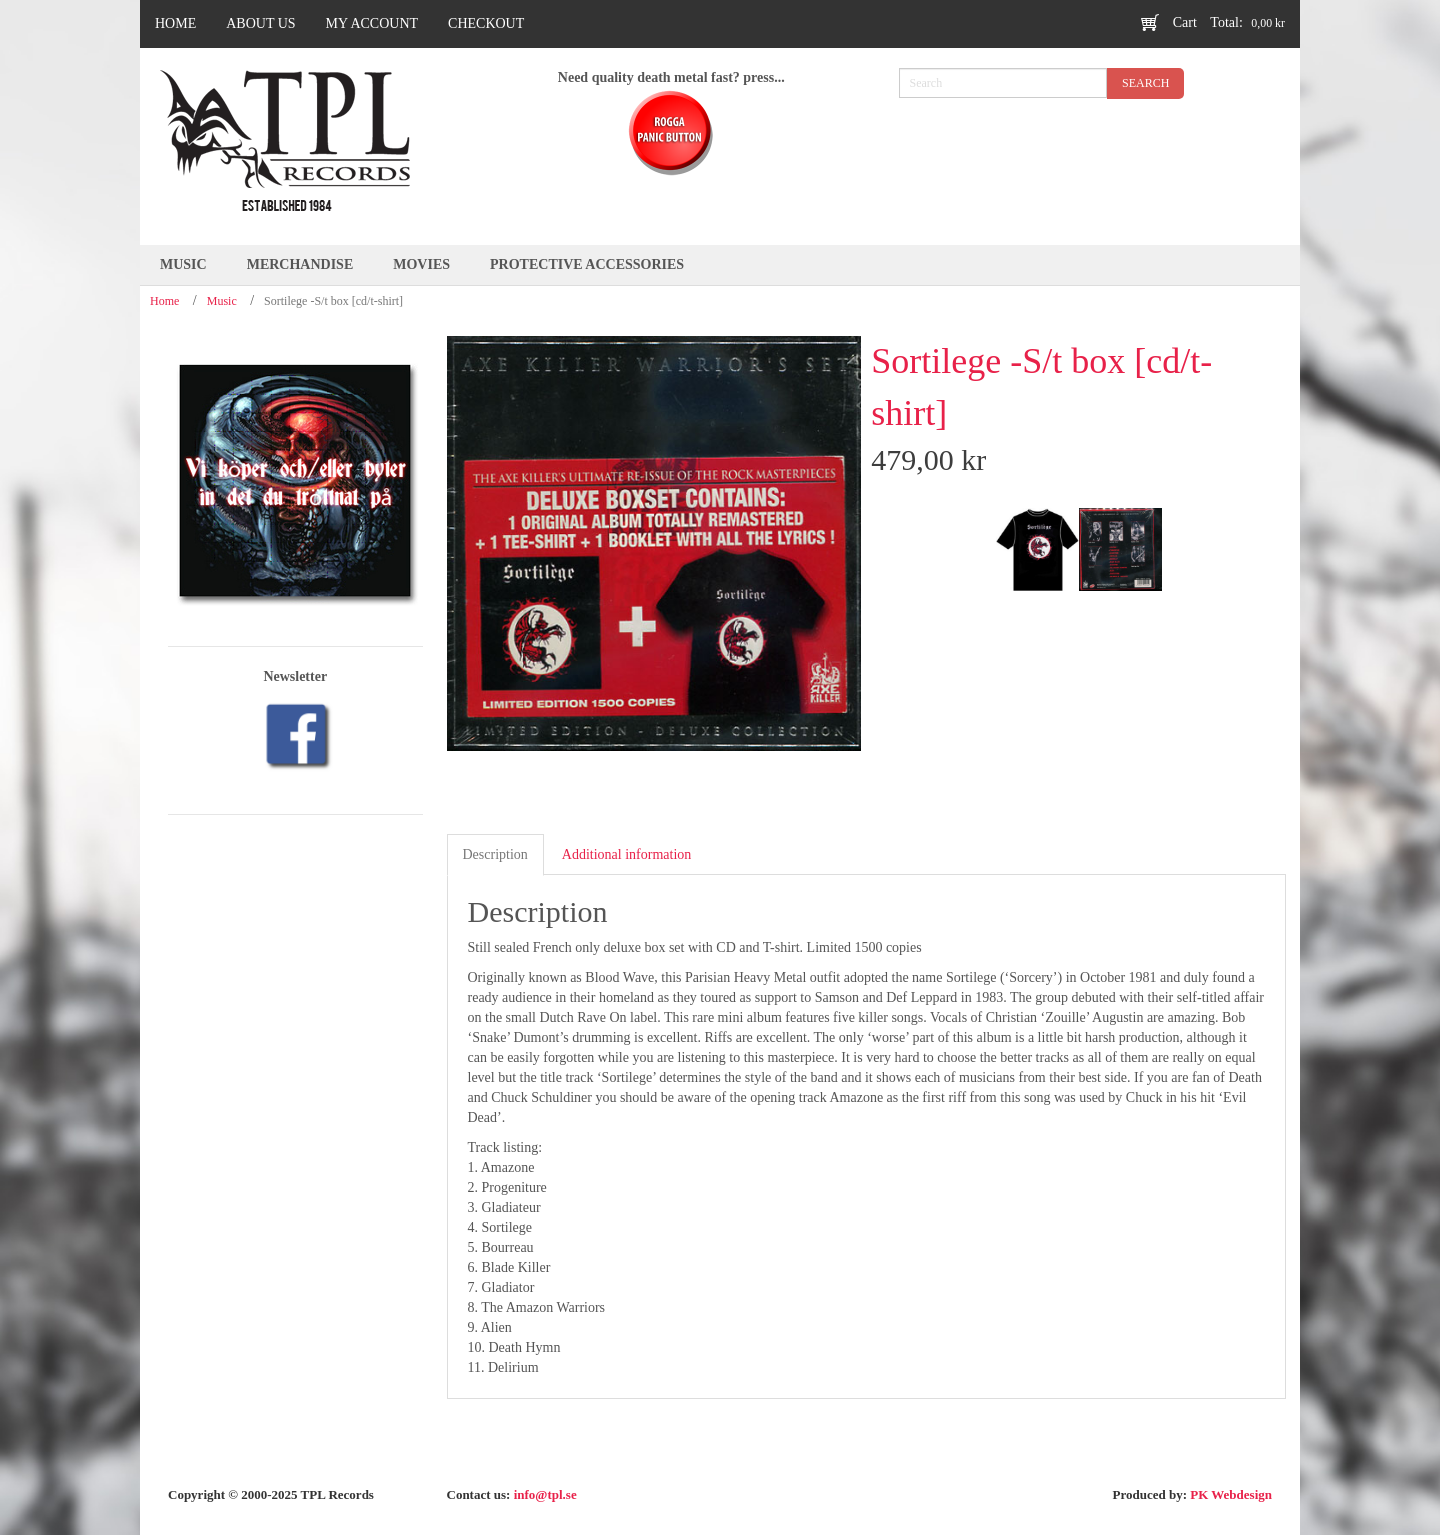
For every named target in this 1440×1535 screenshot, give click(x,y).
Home (164, 301)
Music (222, 301)
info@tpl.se (545, 1494)
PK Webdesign (1231, 1494)
